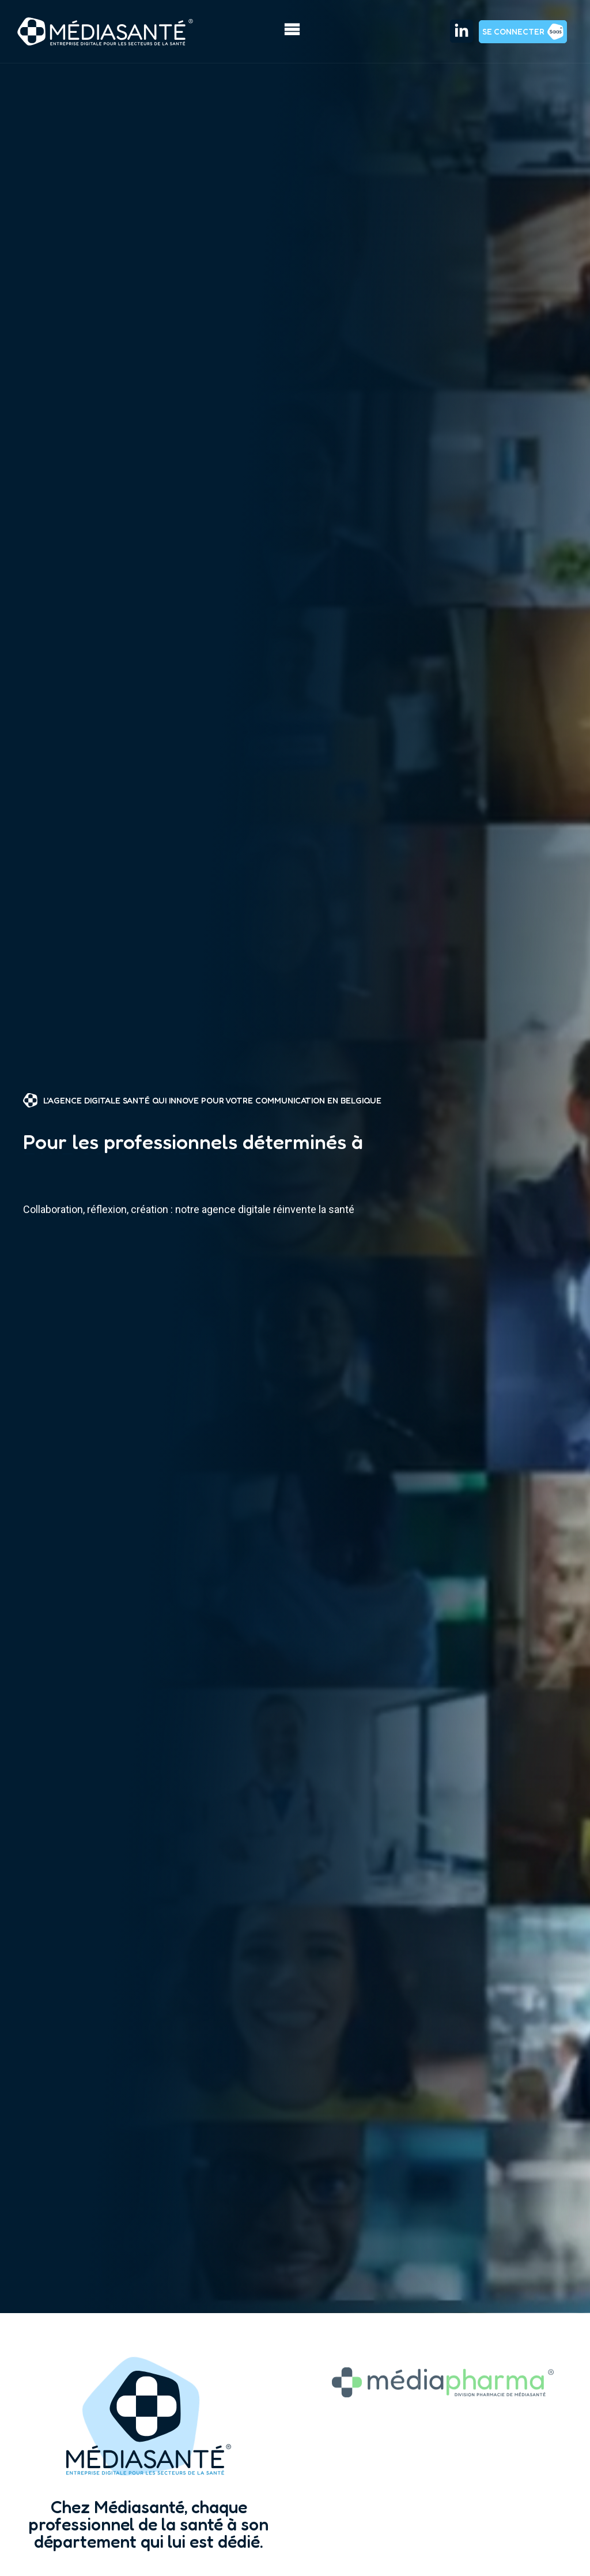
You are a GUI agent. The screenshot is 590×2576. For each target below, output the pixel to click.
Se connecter (513, 31)
